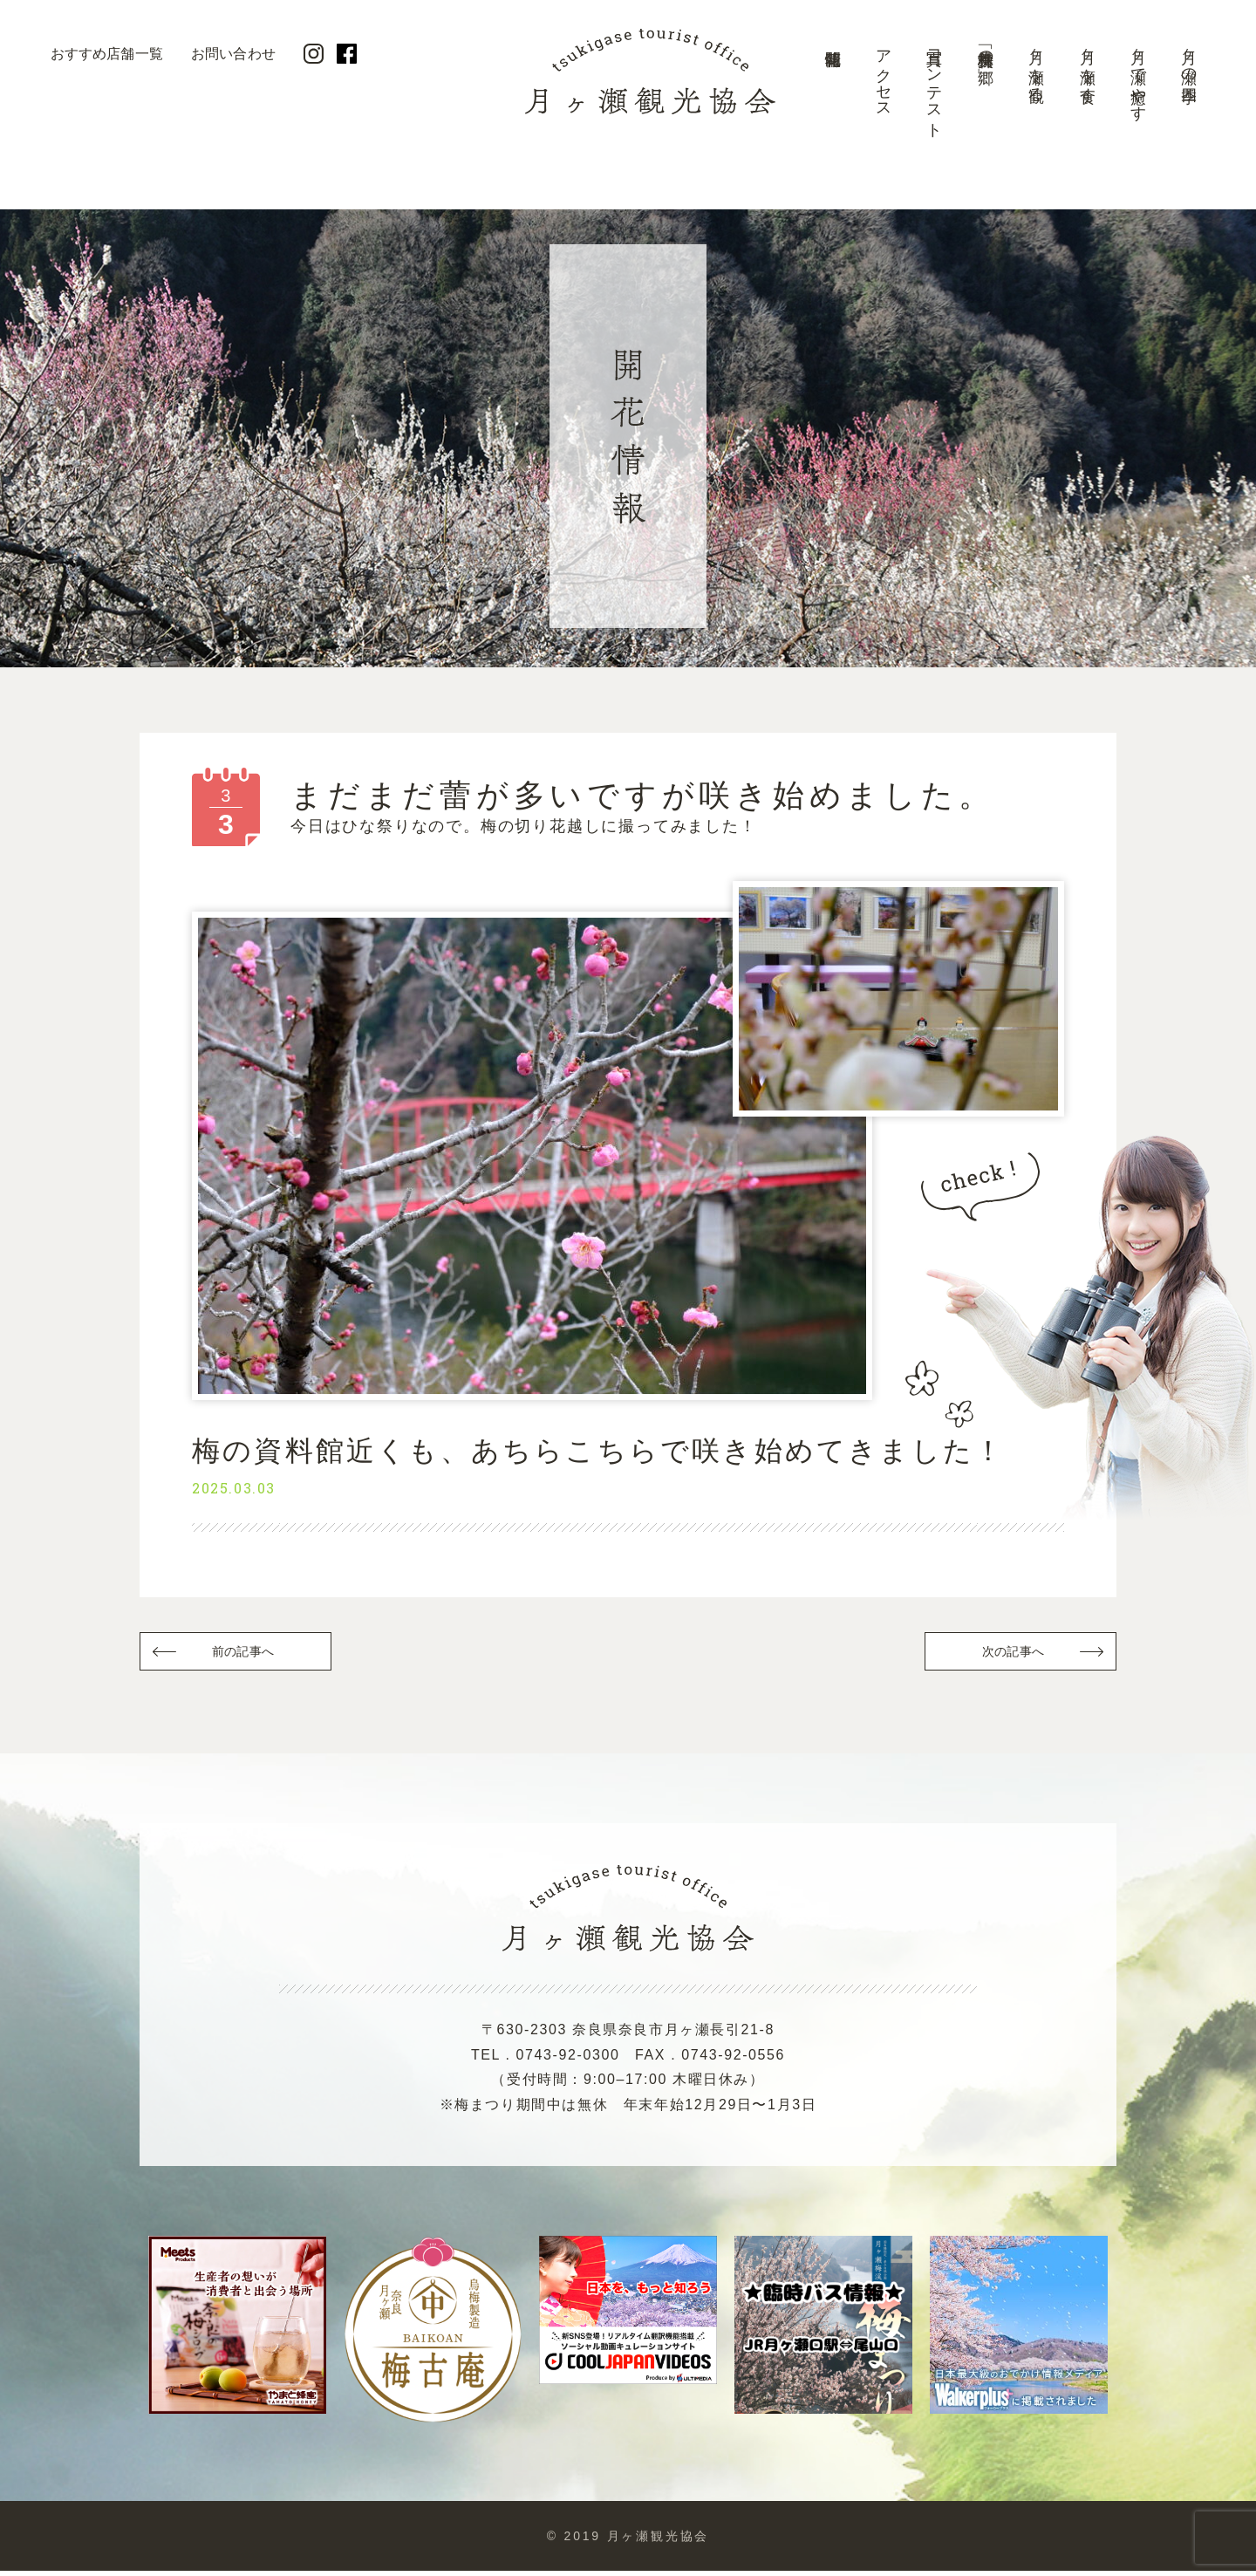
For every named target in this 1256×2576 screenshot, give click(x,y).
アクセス (883, 75)
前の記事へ (244, 1654)
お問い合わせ (233, 53)
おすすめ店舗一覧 (107, 53)
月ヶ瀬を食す (1087, 67)
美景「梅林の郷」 (985, 48)
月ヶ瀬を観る (1036, 66)
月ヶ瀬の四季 (1189, 58)
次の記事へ (1011, 1654)
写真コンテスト (934, 85)
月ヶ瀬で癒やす (1138, 76)
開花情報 (832, 91)
